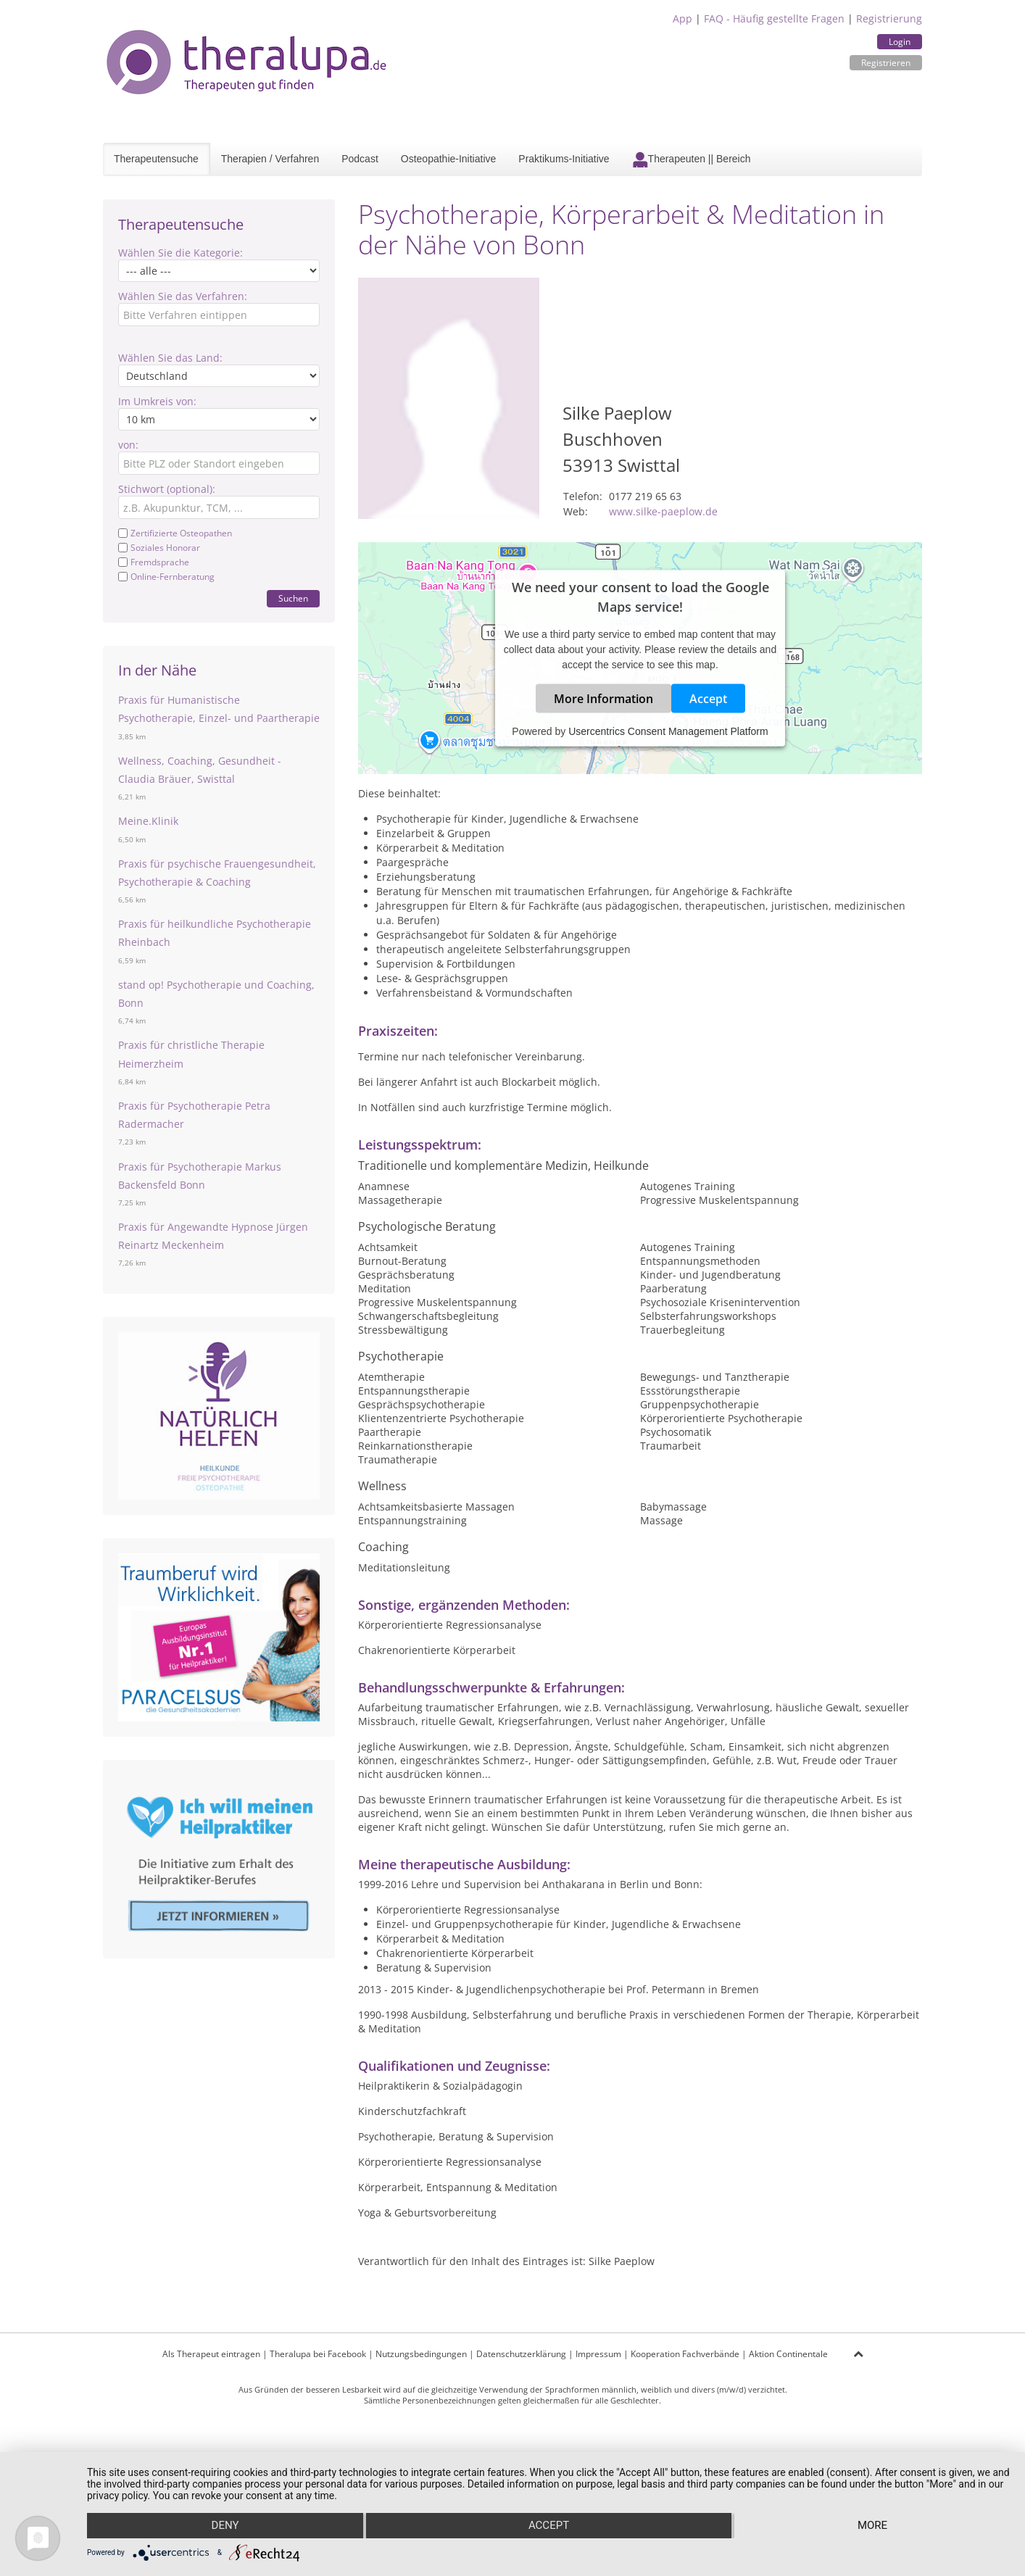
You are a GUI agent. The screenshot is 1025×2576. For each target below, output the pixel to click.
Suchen (293, 598)
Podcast (359, 159)
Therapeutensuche (156, 159)
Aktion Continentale (788, 2354)
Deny (224, 2526)
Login (899, 42)
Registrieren (885, 63)
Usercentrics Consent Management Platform (668, 730)
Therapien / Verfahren (270, 159)
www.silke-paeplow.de (663, 511)
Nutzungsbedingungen (421, 2354)
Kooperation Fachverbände (685, 2354)
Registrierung (889, 18)
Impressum (598, 2354)
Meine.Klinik (148, 821)
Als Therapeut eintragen (211, 2354)
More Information (603, 698)
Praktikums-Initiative (563, 159)
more (873, 2526)
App (682, 18)
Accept (708, 698)
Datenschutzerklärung (521, 2354)
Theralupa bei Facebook (318, 2354)
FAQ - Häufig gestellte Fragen (774, 18)
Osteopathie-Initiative (449, 159)
